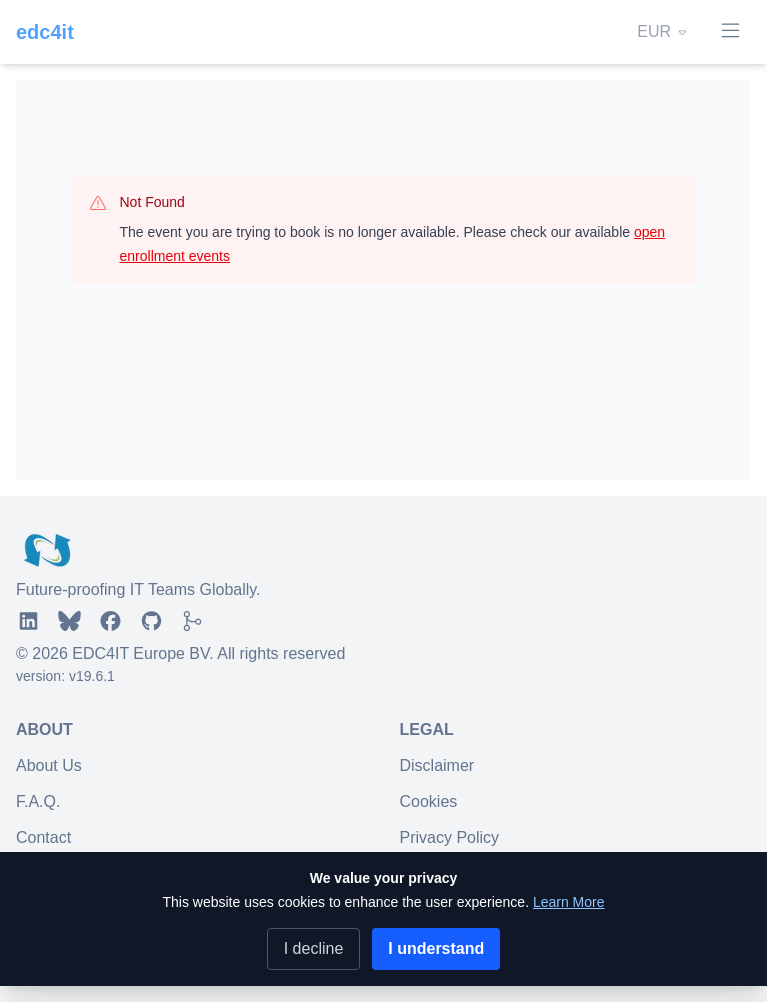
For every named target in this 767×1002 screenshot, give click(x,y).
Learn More (569, 902)
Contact (43, 837)
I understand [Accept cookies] (436, 948)
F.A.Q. (38, 801)
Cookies (429, 801)
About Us (49, 765)
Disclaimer (437, 765)
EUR (663, 31)
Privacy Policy (450, 837)
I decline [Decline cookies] (314, 948)
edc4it (45, 32)
